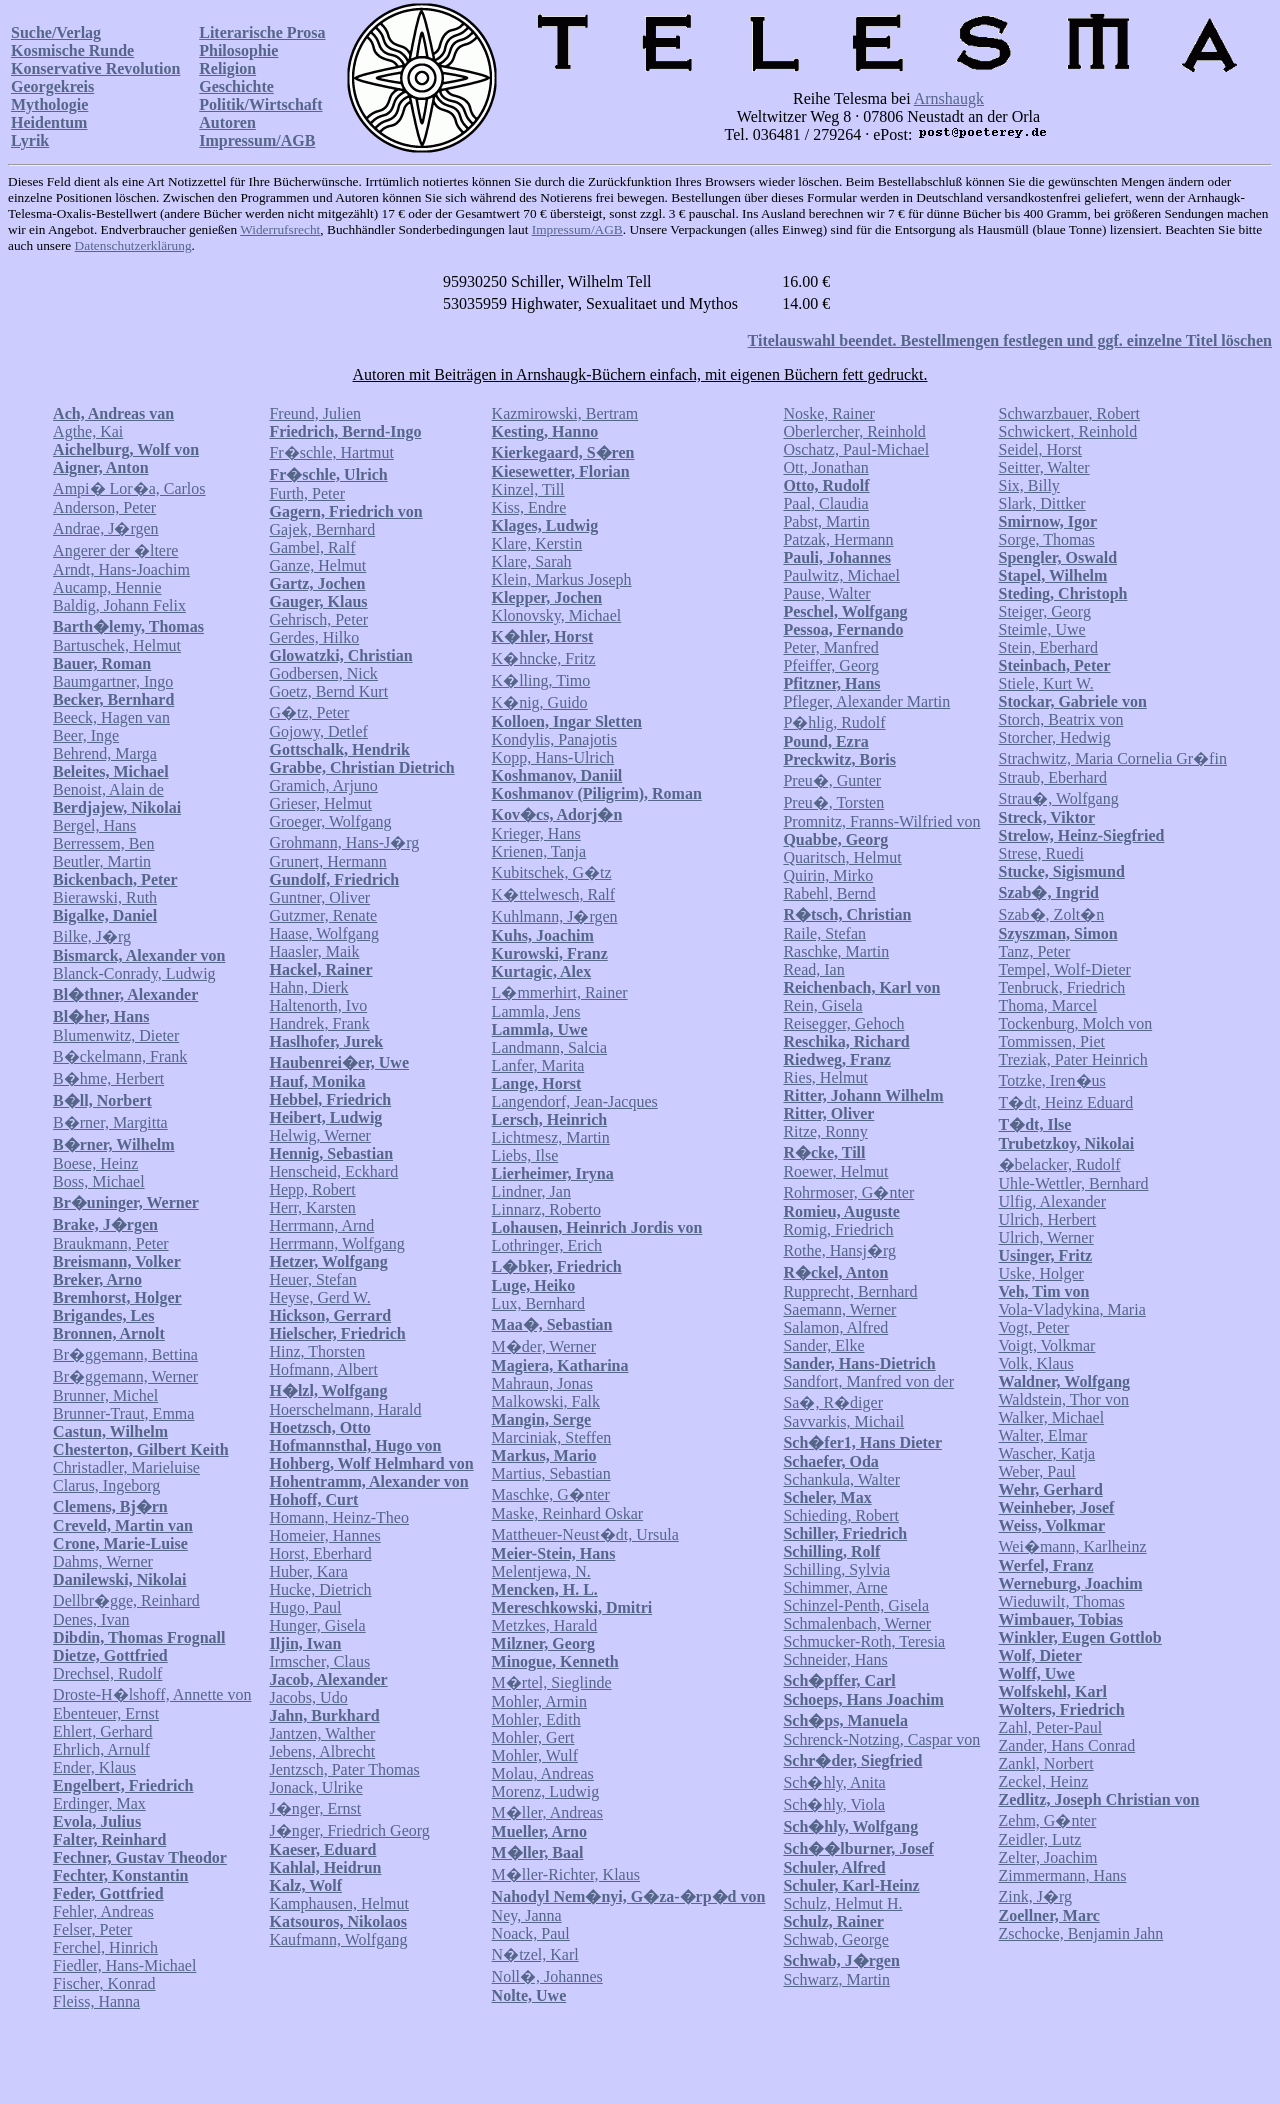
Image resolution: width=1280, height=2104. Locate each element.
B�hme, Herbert (108, 1078)
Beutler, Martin (102, 861)
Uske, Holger (1041, 1273)
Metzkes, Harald (545, 1625)
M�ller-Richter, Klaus (566, 1874)
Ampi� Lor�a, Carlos (129, 488)
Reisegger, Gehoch (843, 1023)
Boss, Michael (99, 1181)
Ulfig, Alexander (1053, 1201)
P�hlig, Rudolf (834, 722)
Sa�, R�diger (833, 1402)
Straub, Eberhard (1053, 777)
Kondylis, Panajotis (554, 739)
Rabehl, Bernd (829, 893)
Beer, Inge (86, 735)
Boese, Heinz (95, 1163)
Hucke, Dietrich (320, 1589)
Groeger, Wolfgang (330, 821)
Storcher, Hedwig (1055, 737)
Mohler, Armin (539, 1701)
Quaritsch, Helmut (842, 857)
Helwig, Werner (320, 1135)
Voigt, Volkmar (1047, 1345)
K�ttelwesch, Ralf (554, 894)
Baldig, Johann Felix (119, 605)
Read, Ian (813, 969)
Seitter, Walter (1044, 467)
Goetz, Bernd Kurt (328, 691)
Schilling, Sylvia (836, 1569)
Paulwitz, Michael (841, 575)
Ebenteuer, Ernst (106, 1713)
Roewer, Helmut (835, 1171)
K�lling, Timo (541, 680)
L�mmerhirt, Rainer (560, 992)
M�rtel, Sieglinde (552, 1682)
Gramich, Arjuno (323, 785)
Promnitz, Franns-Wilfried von (881, 821)
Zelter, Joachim (1048, 1857)
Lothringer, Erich (547, 1245)
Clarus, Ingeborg (106, 1485)
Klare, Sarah (532, 561)
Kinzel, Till (528, 489)
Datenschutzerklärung (133, 245)
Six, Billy (1029, 485)
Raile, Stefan (824, 933)
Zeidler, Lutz (1040, 1839)
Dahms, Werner (103, 1561)
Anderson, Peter (104, 507)
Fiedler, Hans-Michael (124, 1965)
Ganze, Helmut (317, 565)
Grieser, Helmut (320, 803)
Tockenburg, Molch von (1076, 1023)
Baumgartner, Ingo (113, 681)
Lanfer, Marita (538, 1065)
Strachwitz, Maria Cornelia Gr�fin (1113, 758)
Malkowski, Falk (546, 1401)
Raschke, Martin (836, 951)
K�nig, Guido (540, 702)
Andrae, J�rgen (105, 528)
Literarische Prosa (262, 32)
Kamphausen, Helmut (339, 1903)
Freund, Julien (315, 413)
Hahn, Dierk (308, 987)
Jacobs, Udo (308, 1697)
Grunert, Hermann (327, 861)
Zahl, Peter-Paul (1051, 1727)
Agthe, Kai (88, 431)
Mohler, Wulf (535, 1755)
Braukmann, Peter (111, 1243)
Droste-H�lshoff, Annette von (152, 1694)
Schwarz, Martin (836, 1979)
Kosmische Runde (72, 50)
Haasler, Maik (314, 951)
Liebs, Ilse (525, 1155)
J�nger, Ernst (315, 1808)
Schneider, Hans (835, 1659)
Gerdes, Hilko (314, 637)
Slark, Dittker (1042, 503)
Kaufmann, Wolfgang (338, 1939)
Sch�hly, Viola (834, 1804)
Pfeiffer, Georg (831, 665)
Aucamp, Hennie (107, 587)
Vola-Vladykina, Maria (1072, 1309)
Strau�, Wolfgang (1059, 798)
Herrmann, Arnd (321, 1225)
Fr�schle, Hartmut (331, 452)
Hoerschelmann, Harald (345, 1409)
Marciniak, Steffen (552, 1437)
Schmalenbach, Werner (857, 1623)
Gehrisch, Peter (318, 619)
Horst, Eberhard (320, 1553)
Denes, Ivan (91, 1619)
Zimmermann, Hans (1063, 1875)
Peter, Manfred (830, 647)
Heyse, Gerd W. (319, 1297)
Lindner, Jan (531, 1191)
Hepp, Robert (312, 1189)
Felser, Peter (92, 1929)
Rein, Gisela (822, 1005)
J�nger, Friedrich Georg (349, 1830)
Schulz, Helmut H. (842, 1903)
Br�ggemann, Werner (125, 1376)
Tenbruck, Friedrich (1062, 987)
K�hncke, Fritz (544, 658)
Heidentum (49, 122)
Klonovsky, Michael (557, 615)
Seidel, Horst (1041, 449)
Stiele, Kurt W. (1046, 683)
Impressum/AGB (257, 140)
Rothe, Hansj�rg (839, 1250)
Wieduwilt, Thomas (1062, 1601)
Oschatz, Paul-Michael (856, 449)
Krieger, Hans (536, 833)
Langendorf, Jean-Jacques (575, 1101)
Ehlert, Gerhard (103, 1731)
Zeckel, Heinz (1044, 1781)
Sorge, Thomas (1047, 539)
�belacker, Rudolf (1060, 1164)
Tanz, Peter (1035, 951)
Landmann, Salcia (550, 1047)
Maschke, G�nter (551, 1494)
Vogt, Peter (1034, 1327)
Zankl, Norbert (1046, 1763)
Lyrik (30, 140)
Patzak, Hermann (838, 539)
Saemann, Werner (839, 1309)
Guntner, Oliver (319, 897)
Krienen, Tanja (539, 851)
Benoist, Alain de (108, 789)
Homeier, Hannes (324, 1535)
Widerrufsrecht (280, 229)
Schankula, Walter (841, 1479)
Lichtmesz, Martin (551, 1137)
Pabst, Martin (826, 521)
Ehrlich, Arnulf (101, 1749)
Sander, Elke (823, 1345)
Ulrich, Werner (1046, 1237)
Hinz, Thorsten (317, 1351)
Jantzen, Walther (322, 1733)
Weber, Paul (1037, 1471)
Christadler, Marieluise (126, 1467)
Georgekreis (52, 86)
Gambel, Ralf (312, 547)
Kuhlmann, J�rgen (555, 916)
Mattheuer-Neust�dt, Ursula (585, 1534)
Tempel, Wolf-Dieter (1065, 969)
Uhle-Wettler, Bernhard (1074, 1183)
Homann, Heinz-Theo (339, 1517)
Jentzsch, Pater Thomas (344, 1769)
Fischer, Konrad (104, 1983)
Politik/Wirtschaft (260, 104)
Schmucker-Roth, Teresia (864, 1641)
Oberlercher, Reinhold (854, 431)
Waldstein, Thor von (1064, 1399)
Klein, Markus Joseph (562, 579)
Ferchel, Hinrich (105, 1947)
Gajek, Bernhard (322, 529)
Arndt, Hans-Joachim (121, 569)
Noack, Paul (531, 1933)
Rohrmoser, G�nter (848, 1192)
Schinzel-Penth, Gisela (856, 1605)
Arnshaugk (949, 98)
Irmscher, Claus (319, 1661)
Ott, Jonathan (825, 467)
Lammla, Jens (536, 1011)
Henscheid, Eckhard (333, 1171)
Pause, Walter (826, 593)
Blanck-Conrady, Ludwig (134, 973)
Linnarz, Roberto (546, 1209)
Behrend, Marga (105, 753)
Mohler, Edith (536, 1719)
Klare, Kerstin (537, 543)
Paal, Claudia (825, 503)
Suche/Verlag (56, 32)
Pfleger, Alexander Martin (866, 701)
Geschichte (236, 86)
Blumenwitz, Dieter (116, 1035)
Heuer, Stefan (312, 1279)
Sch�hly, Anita (834, 1782)
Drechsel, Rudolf (107, 1673)
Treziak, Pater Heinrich (1073, 1059)
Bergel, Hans (94, 825)
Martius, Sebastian (551, 1473)
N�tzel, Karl (535, 1954)
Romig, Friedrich (838, 1229)
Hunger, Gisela (317, 1625)
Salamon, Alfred (835, 1327)
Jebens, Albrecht (322, 1751)
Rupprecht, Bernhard (850, 1291)
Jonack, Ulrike (315, 1787)
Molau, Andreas (543, 1773)
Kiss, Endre (529, 507)
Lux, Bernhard (538, 1303)
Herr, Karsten (312, 1207)
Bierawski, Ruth (105, 897)
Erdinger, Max (99, 1803)
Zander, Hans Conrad (1067, 1745)
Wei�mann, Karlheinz (1073, 1546)
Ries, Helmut (825, 1077)
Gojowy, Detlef (318, 731)
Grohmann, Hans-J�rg (344, 842)
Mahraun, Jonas (542, 1383)
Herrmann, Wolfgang (336, 1243)
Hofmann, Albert (323, 1369)
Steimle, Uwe (1042, 629)
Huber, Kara (308, 1571)
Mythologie (49, 104)
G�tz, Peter (309, 712)
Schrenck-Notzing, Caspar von (881, 1739)
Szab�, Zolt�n (1052, 914)
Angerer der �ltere (115, 550)
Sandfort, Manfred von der (868, 1381)
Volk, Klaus (1036, 1363)
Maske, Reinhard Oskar (568, 1513)
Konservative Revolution (95, 68)
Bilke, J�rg (92, 936)
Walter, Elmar (1043, 1435)
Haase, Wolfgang (324, 933)
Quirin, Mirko (828, 875)
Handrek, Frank (319, 1023)
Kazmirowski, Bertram (565, 413)
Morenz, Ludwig (546, 1791)
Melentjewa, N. (541, 1571)
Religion (227, 68)
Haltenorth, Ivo (318, 1005)
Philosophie (238, 50)
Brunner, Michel (105, 1395)
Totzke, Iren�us (1052, 1080)
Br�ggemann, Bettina (125, 1354)
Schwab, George (835, 1939)
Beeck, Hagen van (111, 717)
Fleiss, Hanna (96, 2001)
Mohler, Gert (533, 1737)
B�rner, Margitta (110, 1122)
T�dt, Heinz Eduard (1066, 1102)
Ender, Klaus (94, 1767)
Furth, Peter (307, 493)
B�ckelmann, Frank (120, 1056)
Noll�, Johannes (547, 1976)
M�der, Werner (544, 1346)
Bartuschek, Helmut (117, 645)
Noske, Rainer (829, 413)
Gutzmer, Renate (323, 915)
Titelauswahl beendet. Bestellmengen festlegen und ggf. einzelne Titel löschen (1010, 340)
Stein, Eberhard (1049, 647)
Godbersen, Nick (323, 673)
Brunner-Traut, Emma (123, 1413)
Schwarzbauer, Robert (1070, 413)
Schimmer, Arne (835, 1587)
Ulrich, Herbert (1048, 1219)
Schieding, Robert (841, 1515)
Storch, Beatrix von (1061, 719)
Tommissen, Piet (1052, 1041)
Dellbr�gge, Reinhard (126, 1600)
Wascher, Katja (1047, 1453)
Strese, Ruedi (1041, 853)
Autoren (227, 122)
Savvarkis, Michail (843, 1421)
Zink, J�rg (1035, 1896)
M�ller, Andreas (547, 1812)
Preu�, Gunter (832, 780)
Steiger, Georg (1045, 611)
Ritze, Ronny (825, 1131)
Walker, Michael (1052, 1417)
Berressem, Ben (103, 843)
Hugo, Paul (305, 1607)
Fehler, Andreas (103, 1911)
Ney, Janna (527, 1915)
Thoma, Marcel (1048, 1005)
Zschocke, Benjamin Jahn (1081, 1933)
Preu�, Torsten (833, 802)
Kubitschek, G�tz (552, 872)
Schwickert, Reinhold (1068, 431)
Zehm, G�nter (1048, 1820)
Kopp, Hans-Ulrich (553, 757)
